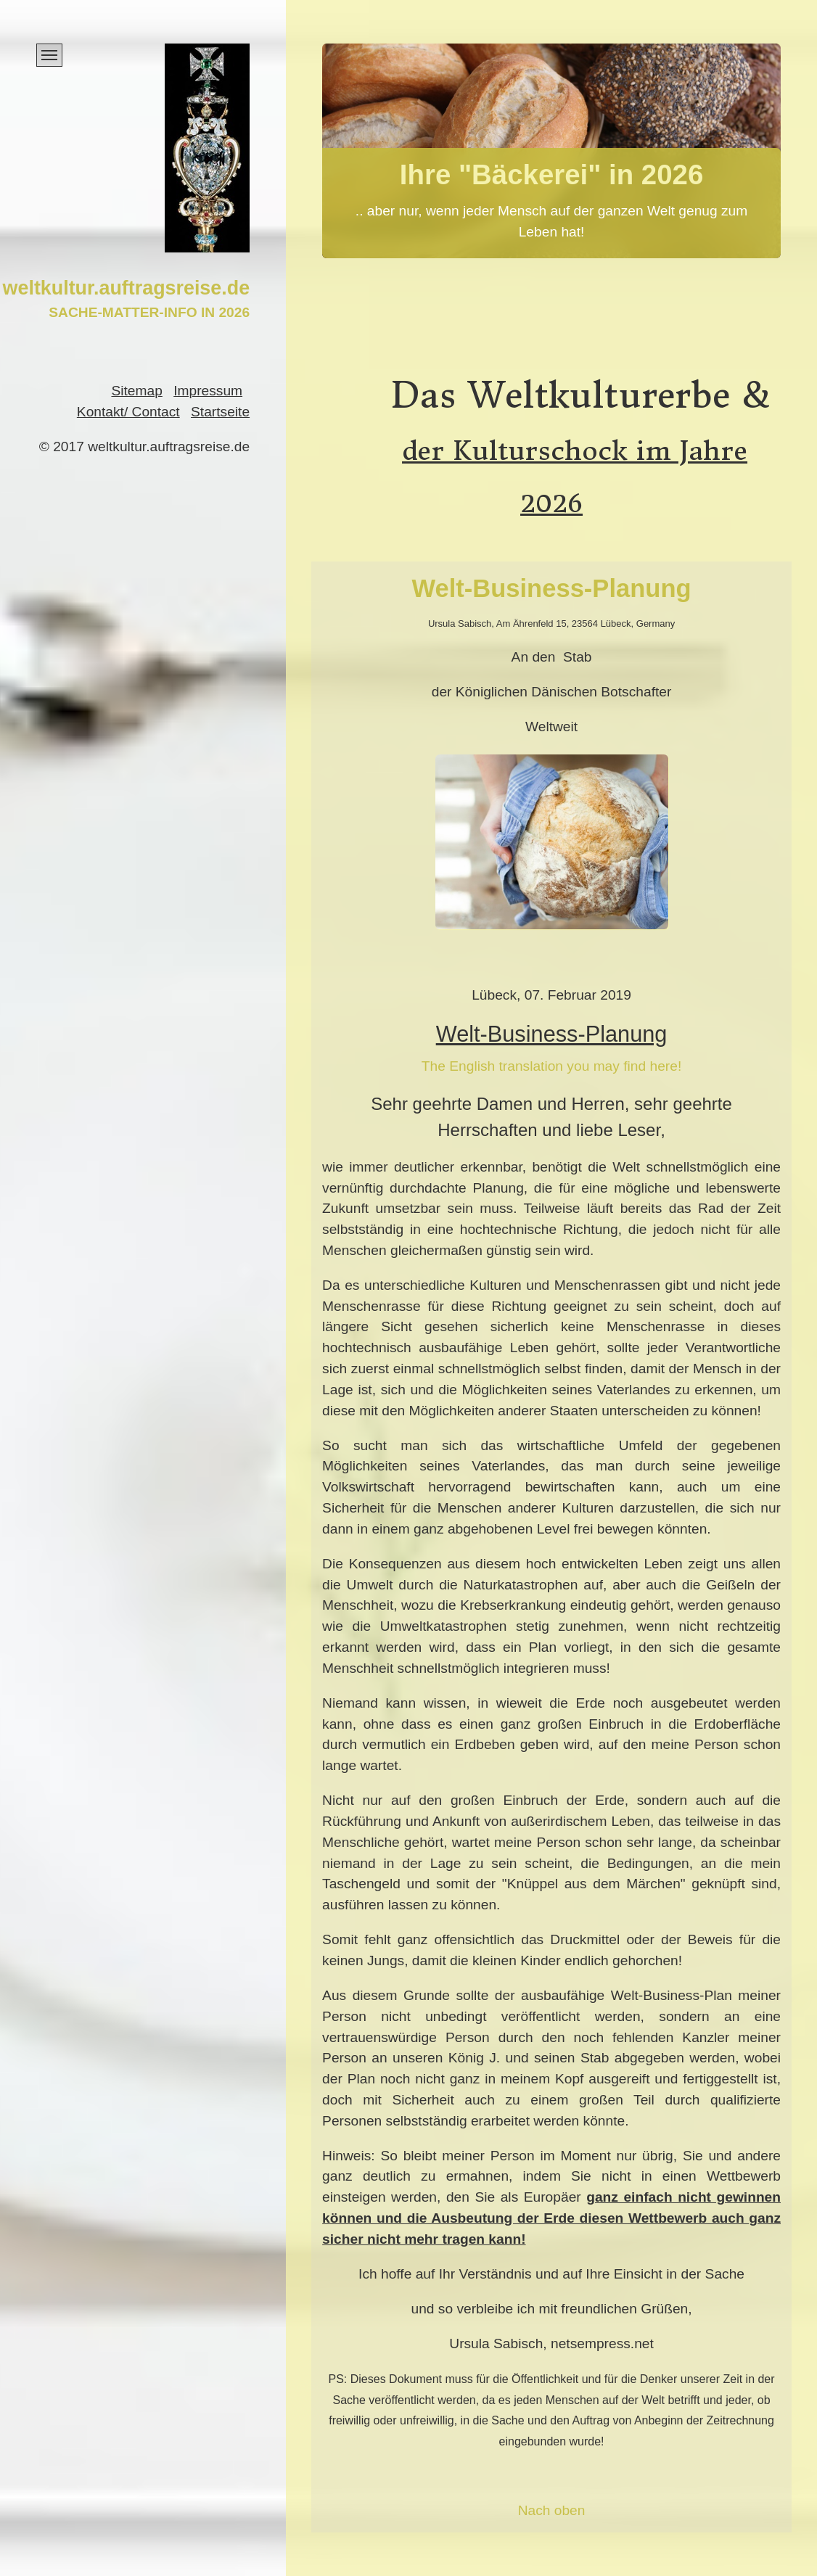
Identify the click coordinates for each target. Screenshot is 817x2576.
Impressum (207, 390)
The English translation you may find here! (551, 1066)
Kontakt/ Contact (128, 411)
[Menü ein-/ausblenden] (49, 55)
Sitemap (136, 390)
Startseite (220, 411)
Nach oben (552, 2510)
